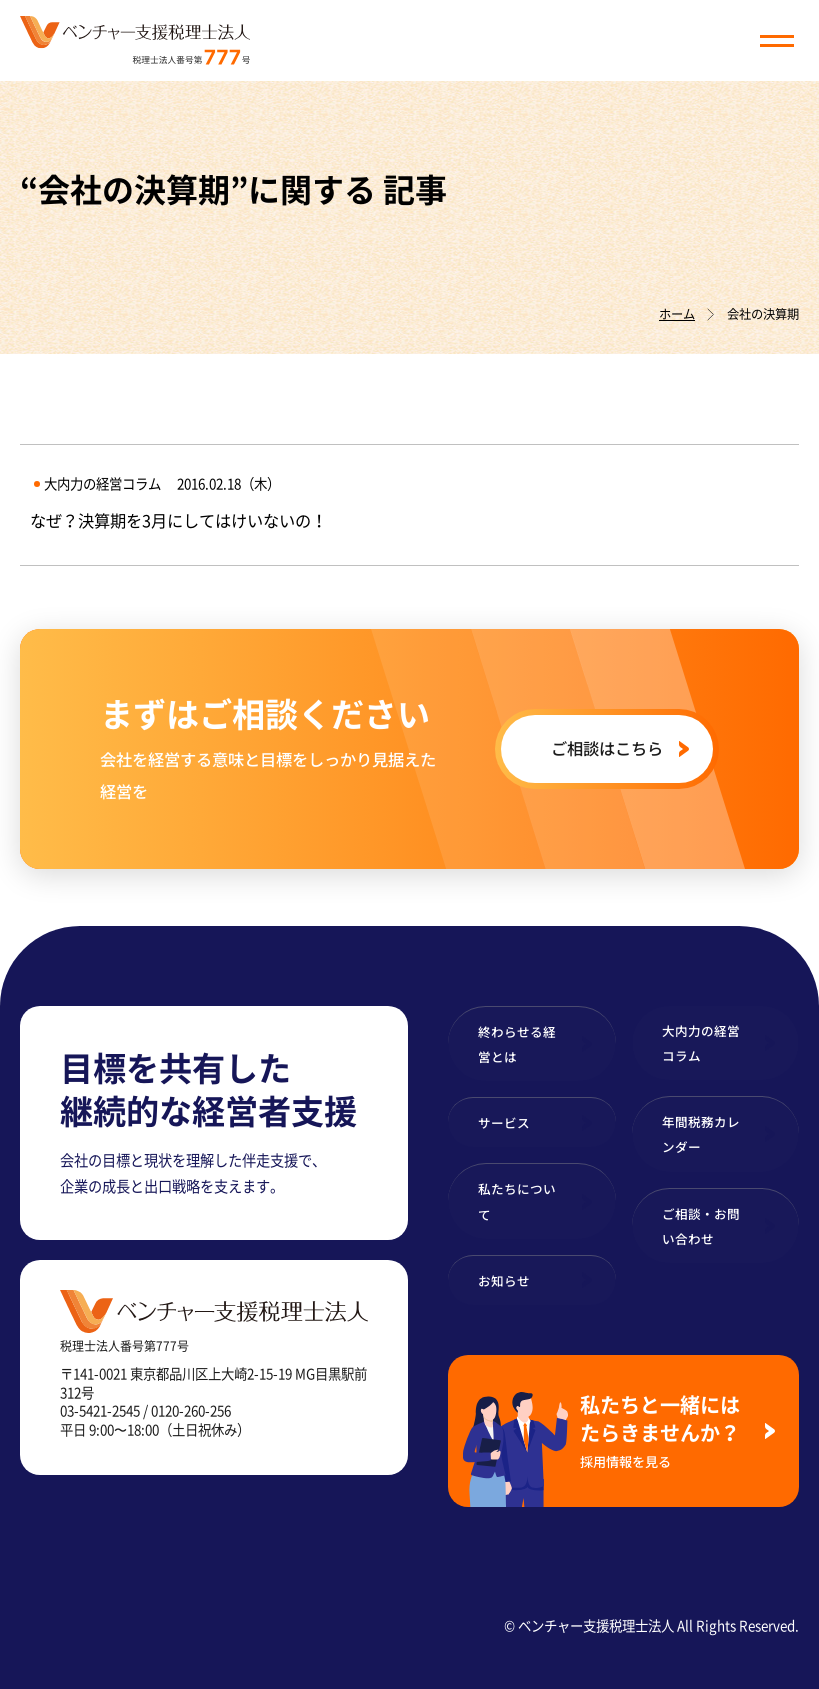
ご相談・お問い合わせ (701, 1226)
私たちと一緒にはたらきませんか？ (664, 1430)
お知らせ (504, 1280)
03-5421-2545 (100, 1410)
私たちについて (517, 1201)
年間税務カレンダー (701, 1134)
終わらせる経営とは (517, 1044)
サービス (504, 1122)
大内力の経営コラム (701, 1043)
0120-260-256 (191, 1410)
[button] (777, 41)
